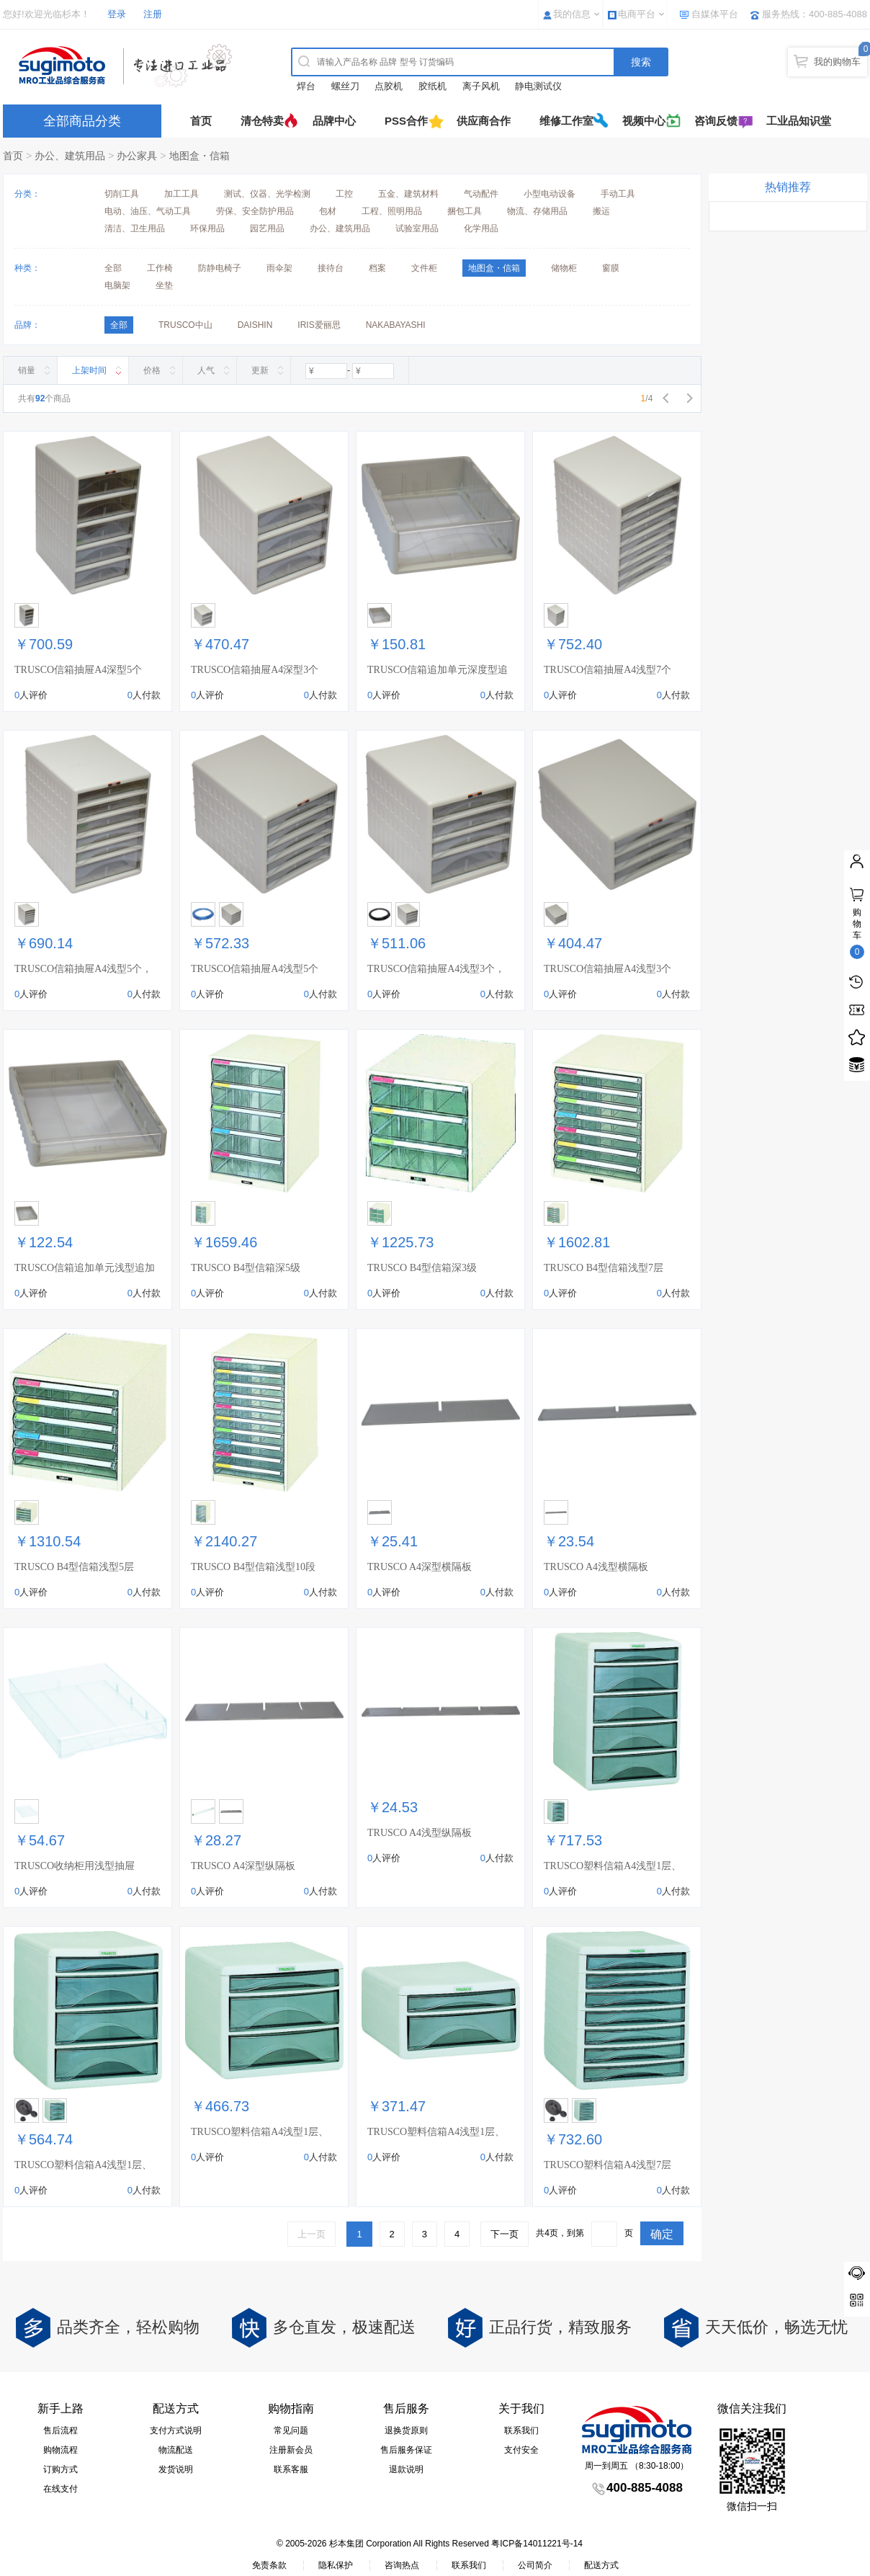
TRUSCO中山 (185, 325)
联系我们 (521, 2430)
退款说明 (406, 2469)
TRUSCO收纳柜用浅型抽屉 (74, 1865)
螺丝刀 (345, 86)
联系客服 (291, 2469)
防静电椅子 (219, 268)
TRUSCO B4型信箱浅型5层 (74, 1566)
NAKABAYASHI (396, 325)
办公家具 (137, 155)
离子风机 (481, 86)
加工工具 (181, 194)
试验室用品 (417, 228)
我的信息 (572, 14)
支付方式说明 (176, 2430)
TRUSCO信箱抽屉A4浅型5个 (254, 968)
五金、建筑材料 (408, 194)
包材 (327, 211)
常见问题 (291, 2430)
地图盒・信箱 (199, 155)
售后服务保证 (406, 2450)
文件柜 (424, 268)
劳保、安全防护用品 (255, 211)
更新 (260, 370)
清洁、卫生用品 (134, 228)
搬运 (601, 211)
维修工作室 (566, 121)
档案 (377, 268)
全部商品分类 (82, 121)
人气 (206, 370)
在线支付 (60, 2489)
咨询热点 (402, 2565)
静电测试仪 (538, 86)
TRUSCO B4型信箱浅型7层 (603, 1267)
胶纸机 (432, 86)
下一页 (504, 2234)
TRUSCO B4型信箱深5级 (245, 1267)
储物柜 (564, 268)
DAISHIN (255, 325)
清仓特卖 (262, 121)
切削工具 (121, 194)
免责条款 (269, 2565)
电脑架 (117, 285)
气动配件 (481, 194)
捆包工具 (464, 211)
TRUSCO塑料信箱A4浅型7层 (607, 2165)
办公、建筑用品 (70, 155)
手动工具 (618, 194)
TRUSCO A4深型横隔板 (419, 1566)
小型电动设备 (549, 194)
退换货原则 (406, 2430)
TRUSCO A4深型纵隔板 (243, 1865)
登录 (116, 14)
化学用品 (481, 228)
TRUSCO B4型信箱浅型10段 (253, 1566)
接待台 (331, 268)
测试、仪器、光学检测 (267, 194)
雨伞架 (279, 268)
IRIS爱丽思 (318, 325)
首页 (201, 121)
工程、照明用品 (392, 211)
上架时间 (89, 370)
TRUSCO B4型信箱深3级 (422, 1267)
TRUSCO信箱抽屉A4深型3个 (254, 669)
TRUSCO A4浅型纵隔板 (419, 1832)
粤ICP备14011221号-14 (537, 2544)
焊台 (306, 86)
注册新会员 (291, 2450)
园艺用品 (267, 228)
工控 (344, 194)
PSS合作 (406, 121)
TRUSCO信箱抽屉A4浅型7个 (607, 669)
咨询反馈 (715, 121)
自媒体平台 (714, 14)
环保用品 (207, 228)
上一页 (311, 2234)
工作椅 (160, 268)
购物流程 (60, 2450)
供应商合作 (484, 121)
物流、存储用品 (537, 211)
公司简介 (535, 2565)
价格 (152, 370)
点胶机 (389, 86)
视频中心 (643, 121)
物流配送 (175, 2450)
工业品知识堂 (798, 121)
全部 (113, 268)
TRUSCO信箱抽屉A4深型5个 (78, 669)
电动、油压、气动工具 (147, 211)
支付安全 (521, 2450)
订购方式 (60, 2469)
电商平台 (636, 14)
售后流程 (60, 2430)
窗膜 (610, 268)
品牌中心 (334, 121)
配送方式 (601, 2565)
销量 (26, 370)
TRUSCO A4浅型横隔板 (596, 1566)
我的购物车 (837, 61)
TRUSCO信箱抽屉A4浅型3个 (607, 968)
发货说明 (175, 2469)
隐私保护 (335, 2565)
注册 (152, 14)
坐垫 (164, 285)
